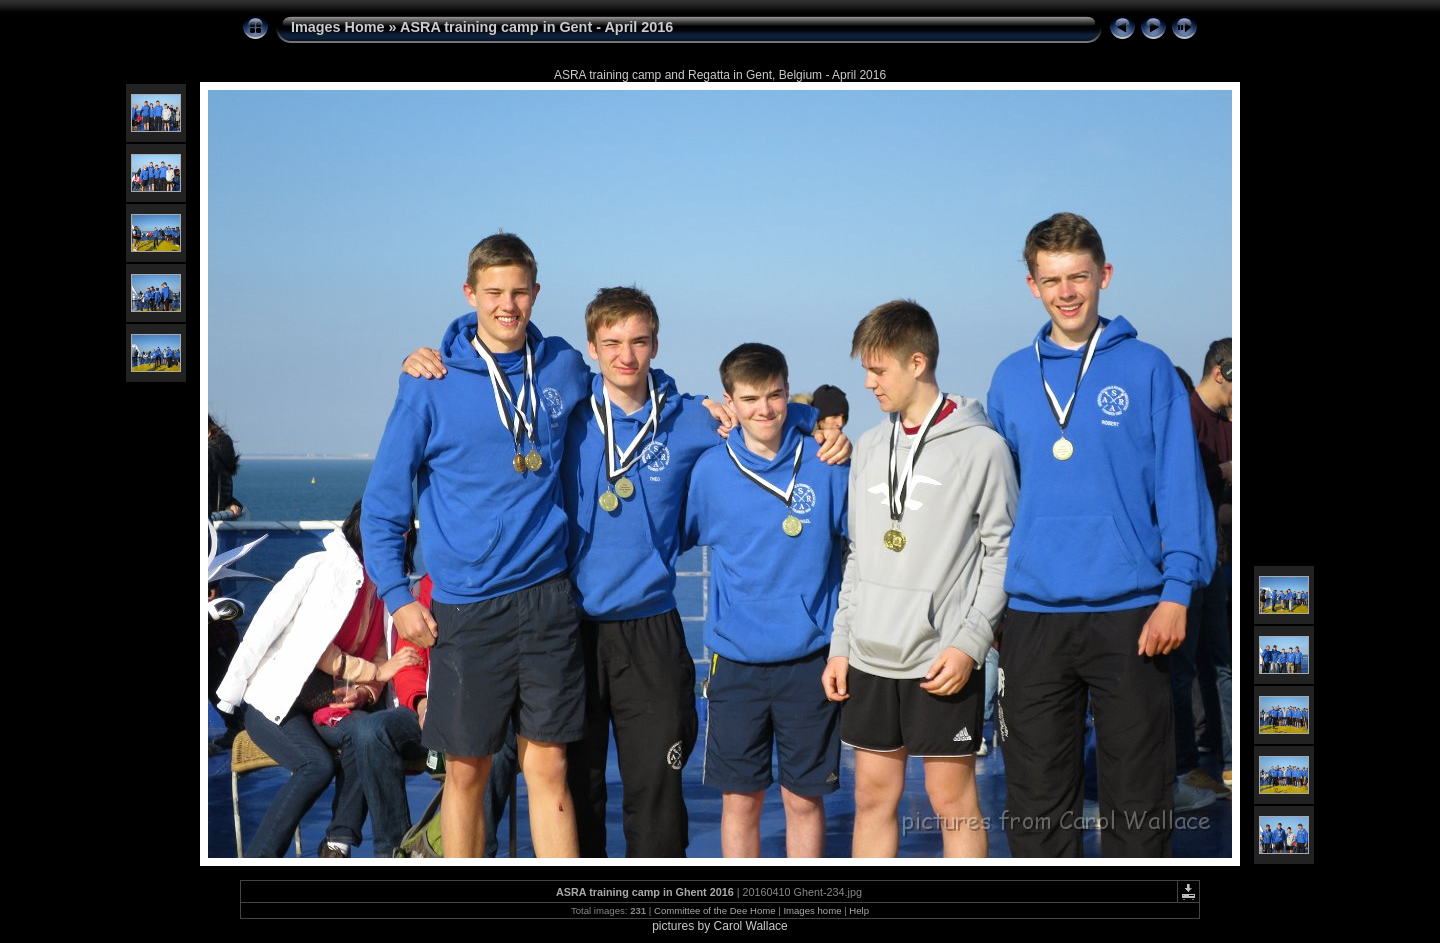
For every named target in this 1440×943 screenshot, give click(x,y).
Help (859, 910)
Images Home (338, 27)
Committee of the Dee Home (715, 910)
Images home (812, 910)
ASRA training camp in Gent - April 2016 (536, 27)
